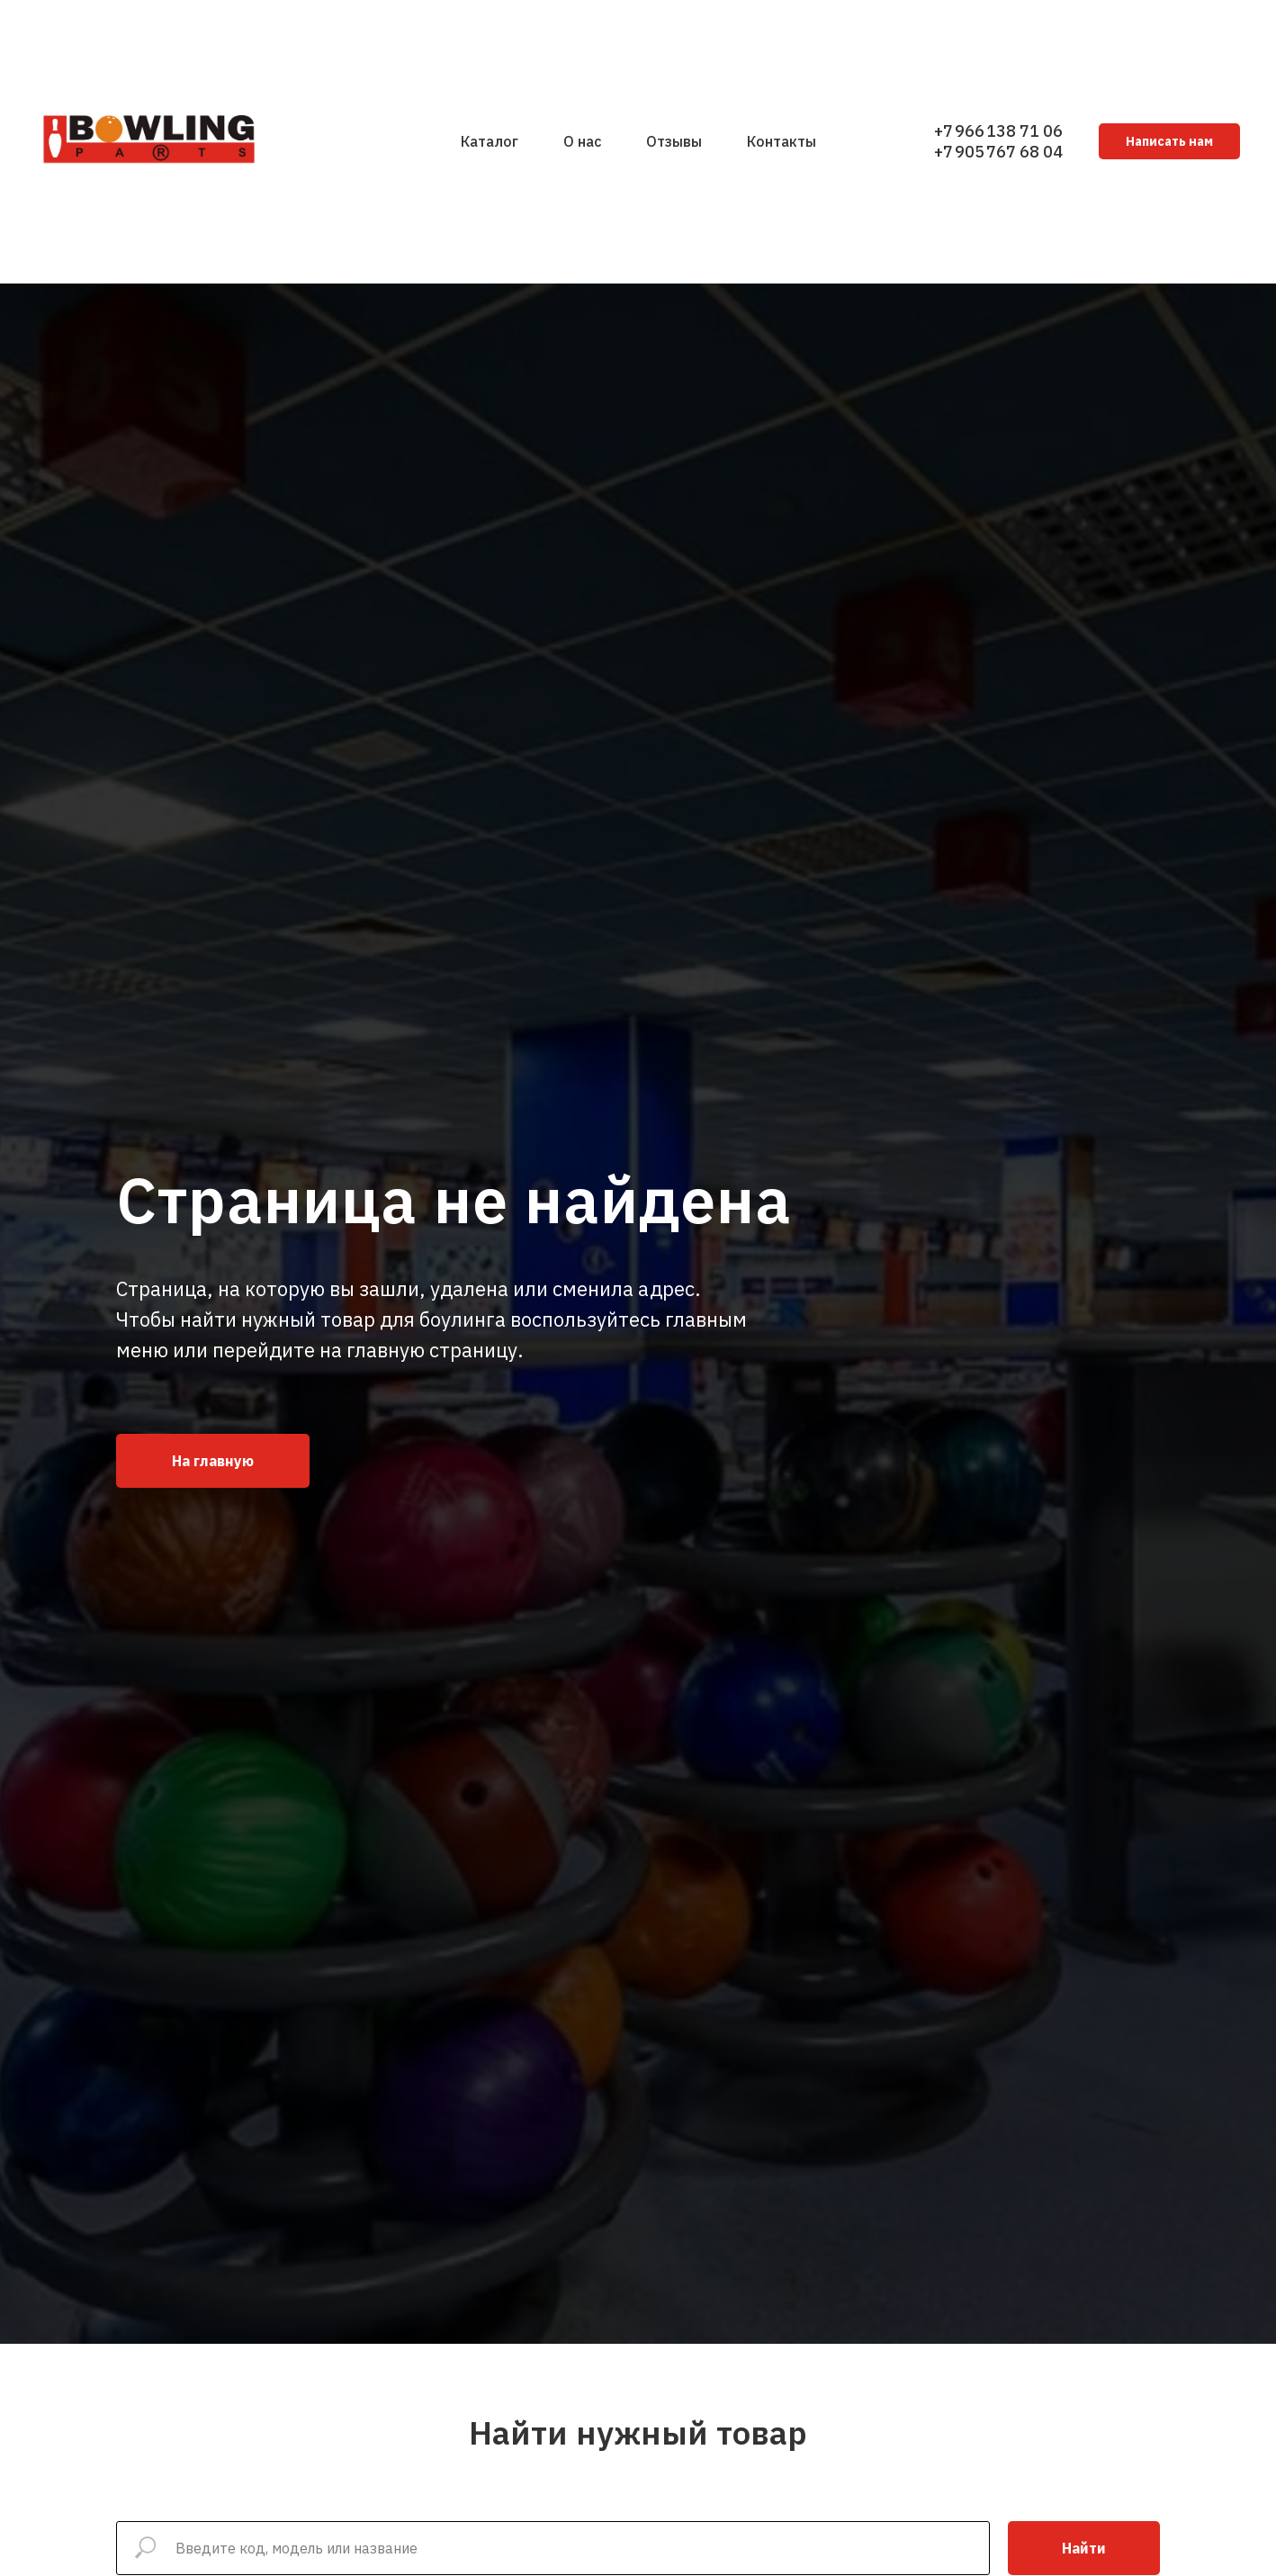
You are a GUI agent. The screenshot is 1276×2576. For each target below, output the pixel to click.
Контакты (781, 141)
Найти (1084, 2548)
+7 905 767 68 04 (998, 151)
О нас (582, 141)
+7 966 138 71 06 (998, 131)
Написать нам (1169, 141)
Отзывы (674, 141)
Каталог (489, 141)
